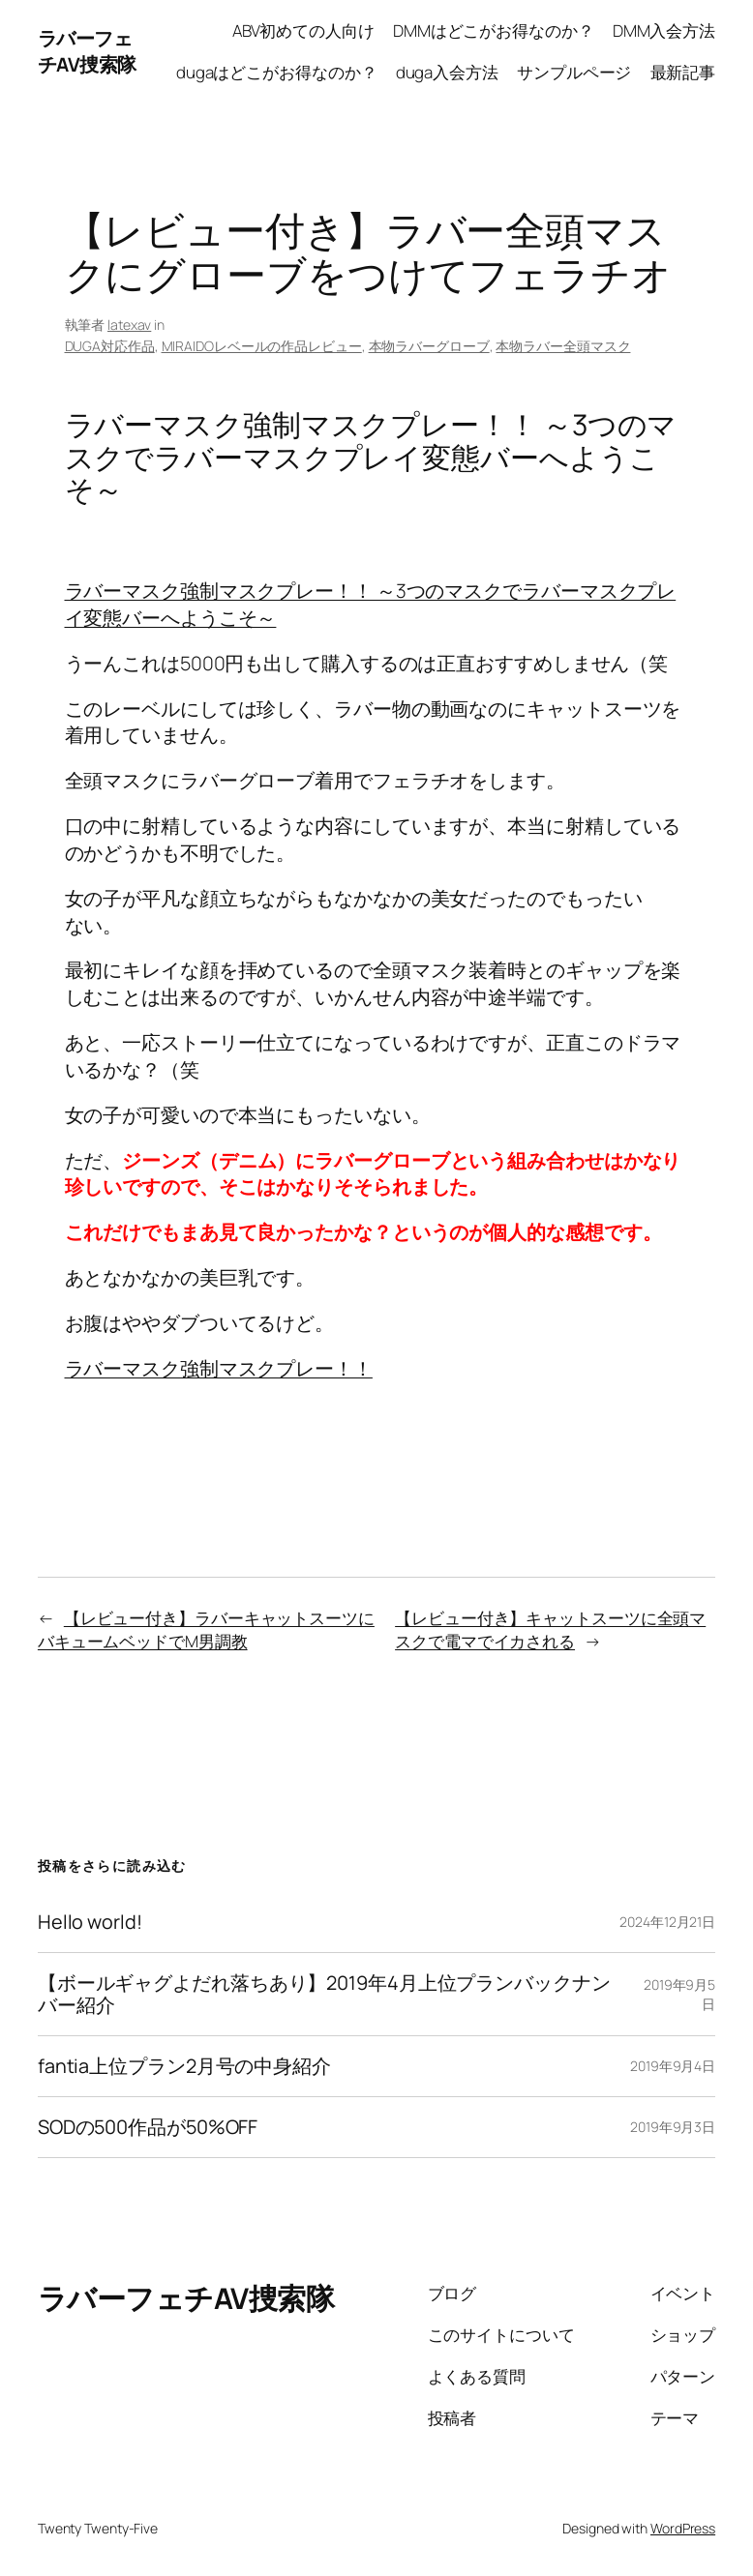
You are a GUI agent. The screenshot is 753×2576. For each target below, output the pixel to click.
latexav (129, 324)
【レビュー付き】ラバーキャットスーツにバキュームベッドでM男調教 (206, 1629)
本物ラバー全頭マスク (563, 346)
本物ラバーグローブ (429, 346)
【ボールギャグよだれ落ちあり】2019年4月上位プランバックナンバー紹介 (324, 1994)
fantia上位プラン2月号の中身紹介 (184, 2066)
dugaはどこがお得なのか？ (276, 72)
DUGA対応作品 (110, 346)
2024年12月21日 (667, 1921)
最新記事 (683, 72)
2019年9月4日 (672, 2066)
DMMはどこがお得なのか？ (493, 30)
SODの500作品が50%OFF (147, 2127)
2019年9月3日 (672, 2126)
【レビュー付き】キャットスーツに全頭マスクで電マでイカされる (550, 1629)
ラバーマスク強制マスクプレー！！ (219, 1368)
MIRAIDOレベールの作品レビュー (262, 346)
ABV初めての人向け (303, 30)
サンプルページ (574, 72)
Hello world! (90, 1922)
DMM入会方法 (664, 30)
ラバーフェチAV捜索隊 (87, 51)
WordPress (682, 2528)
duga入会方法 (447, 72)
